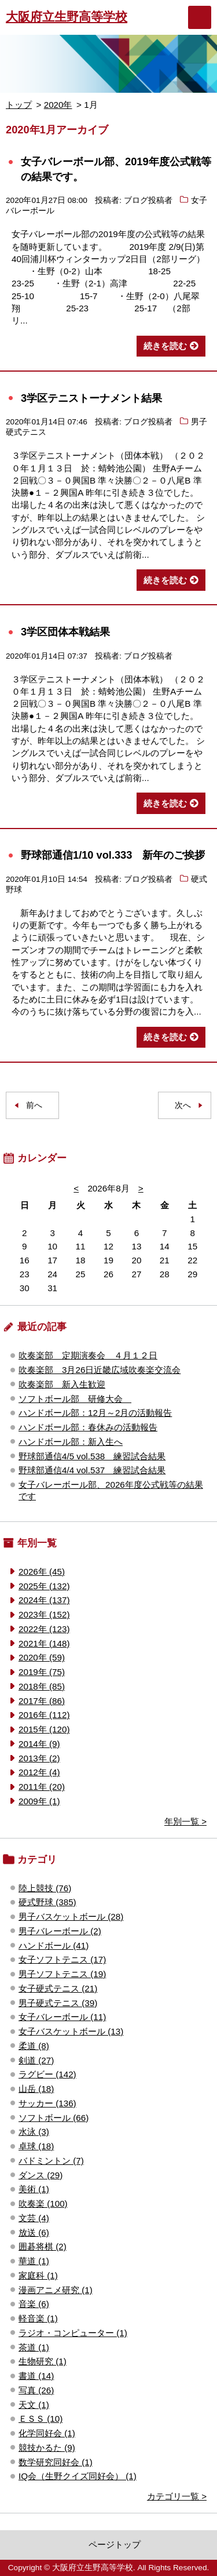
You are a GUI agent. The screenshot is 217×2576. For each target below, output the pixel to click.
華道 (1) (34, 2261)
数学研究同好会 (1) (56, 2462)
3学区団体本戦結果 (65, 632)
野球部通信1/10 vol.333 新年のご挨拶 (113, 855)
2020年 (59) (42, 1657)
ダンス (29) (40, 2175)
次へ (183, 1105)
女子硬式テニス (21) (58, 1988)
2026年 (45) (42, 1571)
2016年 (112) (44, 1715)
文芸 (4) (34, 2218)
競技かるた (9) (47, 2448)
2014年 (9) (39, 1744)
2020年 (58, 105)
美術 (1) (34, 2189)
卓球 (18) (36, 2146)
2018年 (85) (42, 1686)
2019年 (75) (42, 1672)
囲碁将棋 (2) (43, 2246)
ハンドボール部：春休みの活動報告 (88, 1427)
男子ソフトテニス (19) (62, 1974)
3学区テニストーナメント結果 (91, 398)
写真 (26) (36, 2390)
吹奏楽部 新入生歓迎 (62, 1384)
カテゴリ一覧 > (177, 2496)
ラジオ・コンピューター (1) (73, 2333)
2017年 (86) (42, 1701)
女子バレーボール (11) (62, 2017)
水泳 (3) (34, 2132)
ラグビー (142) (47, 2074)
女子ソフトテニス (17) (62, 1959)
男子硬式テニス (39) (58, 2003)
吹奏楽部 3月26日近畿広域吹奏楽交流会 (100, 1370)
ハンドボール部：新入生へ (71, 1442)
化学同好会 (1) (47, 2433)
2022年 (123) (44, 1629)
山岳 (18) (36, 2089)
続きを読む (165, 346)
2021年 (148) (44, 1643)
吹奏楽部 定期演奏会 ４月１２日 (88, 1355)
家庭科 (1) (38, 2275)
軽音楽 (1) (38, 2318)
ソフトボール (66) (54, 2118)
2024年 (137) (44, 1600)
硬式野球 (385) (47, 1902)
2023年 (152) (44, 1614)
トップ (19, 105)
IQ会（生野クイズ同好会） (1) (78, 2476)
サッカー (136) (47, 2103)
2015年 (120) (44, 1729)
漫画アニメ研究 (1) (56, 2290)
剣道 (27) (36, 2060)
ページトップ (115, 2544)
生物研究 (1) (43, 2361)
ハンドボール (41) (54, 1945)
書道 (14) (36, 2376)
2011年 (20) (42, 1787)
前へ (34, 1105)
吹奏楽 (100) (43, 2203)
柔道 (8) (34, 2046)
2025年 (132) (44, 1586)
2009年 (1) (39, 1801)
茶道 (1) (34, 2347)
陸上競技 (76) (45, 1888)
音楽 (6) (34, 2304)
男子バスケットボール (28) (71, 1916)
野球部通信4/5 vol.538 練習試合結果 (92, 1456)
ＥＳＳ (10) (40, 2419)
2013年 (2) (39, 1758)
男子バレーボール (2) (60, 1931)
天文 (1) (34, 2405)
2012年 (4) (39, 1772)
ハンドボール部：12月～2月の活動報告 (95, 1413)
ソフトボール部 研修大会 (75, 1399)
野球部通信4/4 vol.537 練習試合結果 (92, 1470)
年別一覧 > (185, 1821)
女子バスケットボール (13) (71, 2031)
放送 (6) (34, 2232)
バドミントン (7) (51, 2161)
